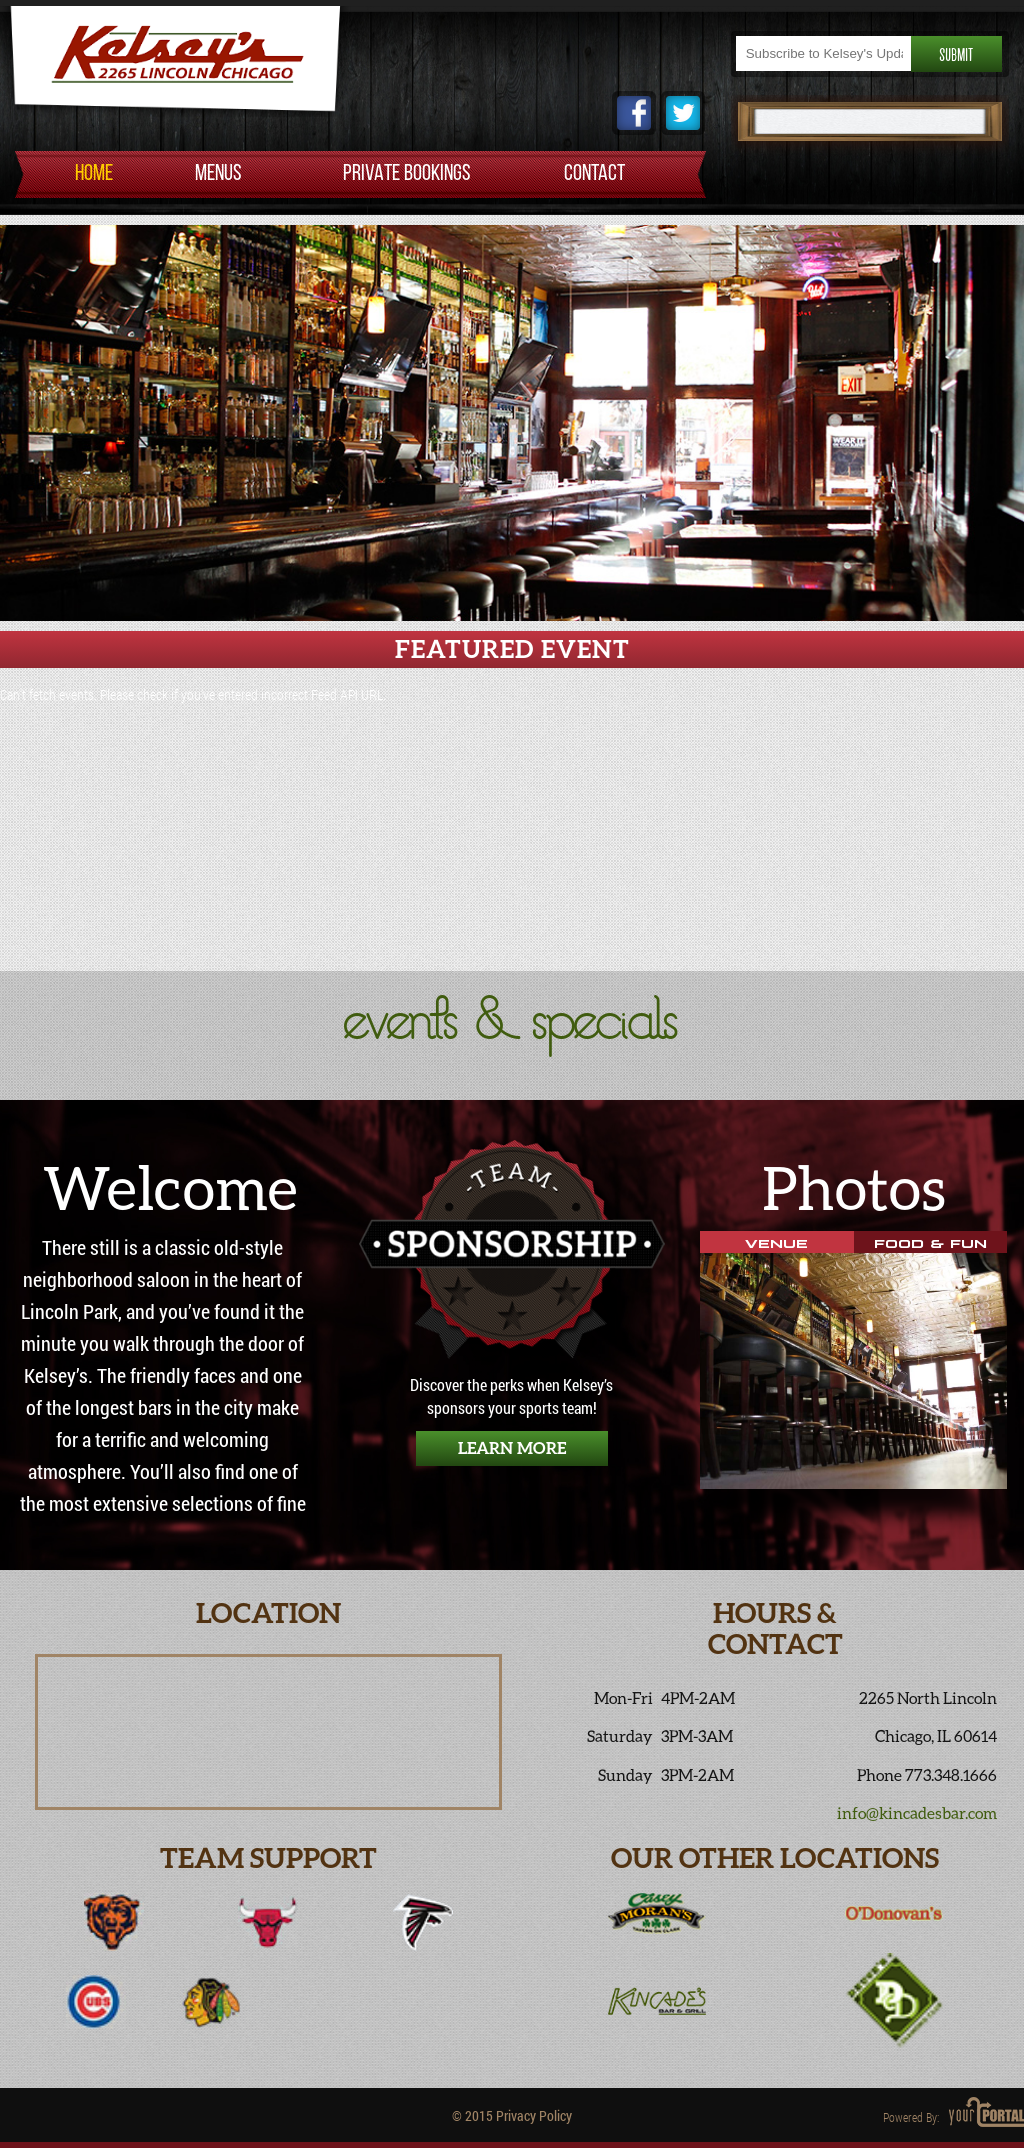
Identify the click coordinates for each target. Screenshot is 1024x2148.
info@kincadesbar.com (917, 1812)
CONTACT (594, 174)
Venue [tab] (776, 1242)
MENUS (218, 174)
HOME (94, 174)
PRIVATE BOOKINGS (407, 174)
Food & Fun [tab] (930, 1242)
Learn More (512, 1448)
